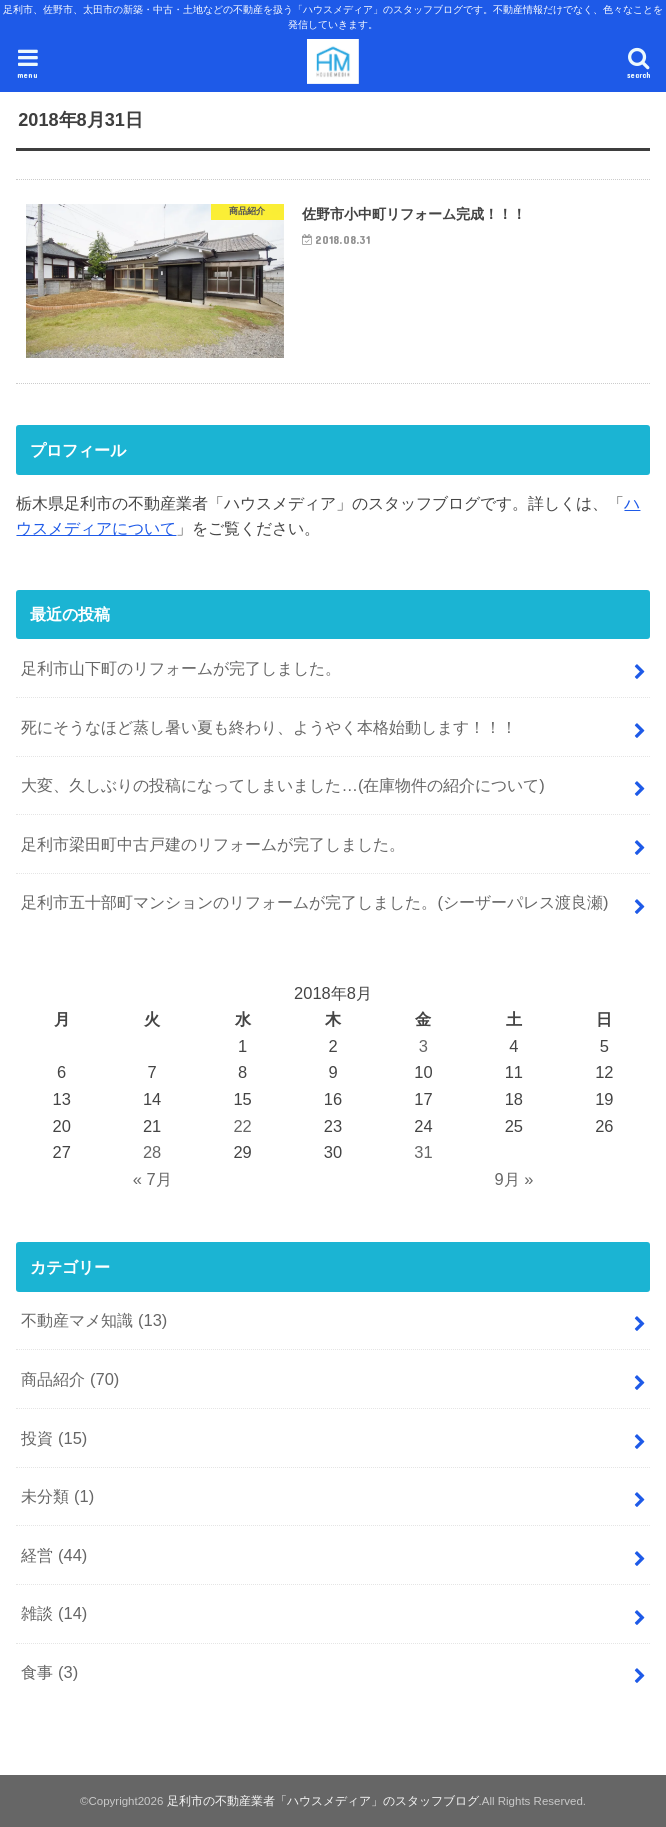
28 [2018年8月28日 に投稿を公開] (152, 1152)
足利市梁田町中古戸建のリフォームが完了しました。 (213, 844)
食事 (49, 1672)
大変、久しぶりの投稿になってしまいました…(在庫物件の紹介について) (282, 785)
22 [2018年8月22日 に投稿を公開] (242, 1126)
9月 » (513, 1179)
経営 (54, 1555)
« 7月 (152, 1179)
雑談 (54, 1613)
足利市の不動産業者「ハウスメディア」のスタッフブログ (323, 1801)
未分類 (57, 1496)
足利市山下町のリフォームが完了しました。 (181, 668)
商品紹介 (70, 1379)
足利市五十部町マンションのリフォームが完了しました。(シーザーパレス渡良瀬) (314, 902)
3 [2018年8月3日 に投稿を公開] (423, 1046)
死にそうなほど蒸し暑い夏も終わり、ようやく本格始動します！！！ (269, 727)
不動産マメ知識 (94, 1320)
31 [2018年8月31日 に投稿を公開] (423, 1152)
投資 (54, 1438)
